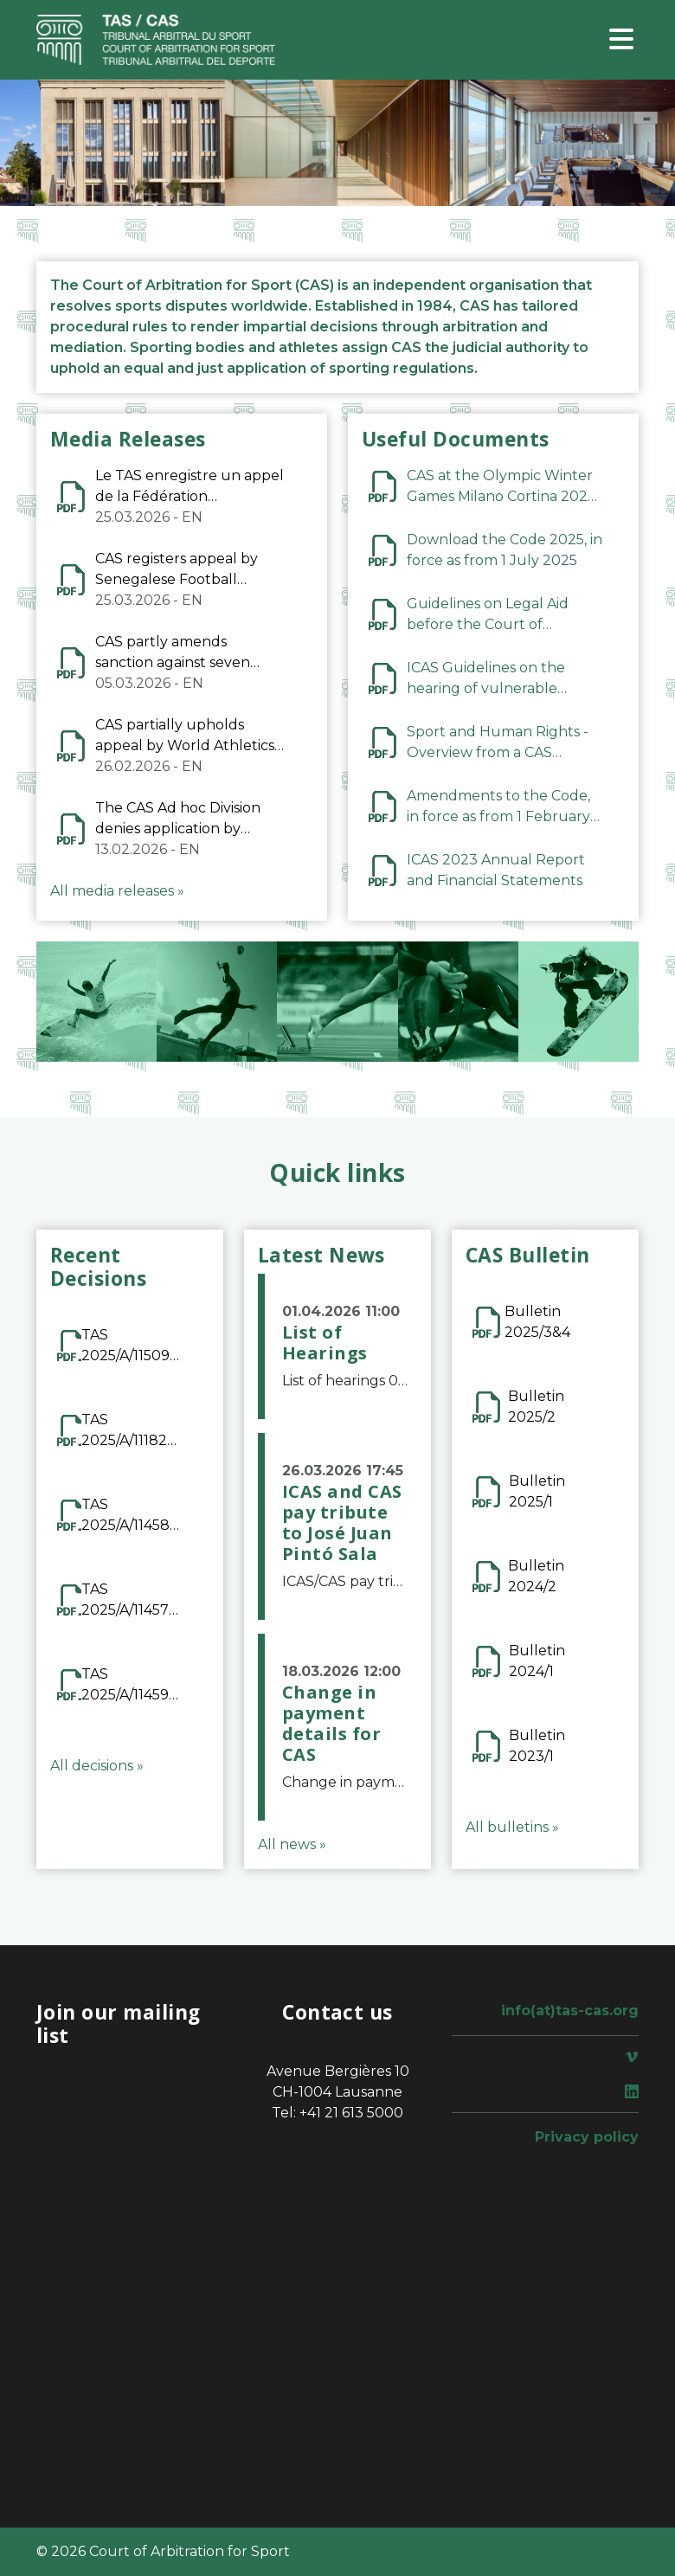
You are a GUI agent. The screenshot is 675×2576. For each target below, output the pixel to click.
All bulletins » (512, 1827)
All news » (292, 1844)
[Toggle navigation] (621, 40)
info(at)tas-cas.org (570, 2010)
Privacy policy (587, 2137)
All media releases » (117, 891)
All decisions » (97, 1765)
